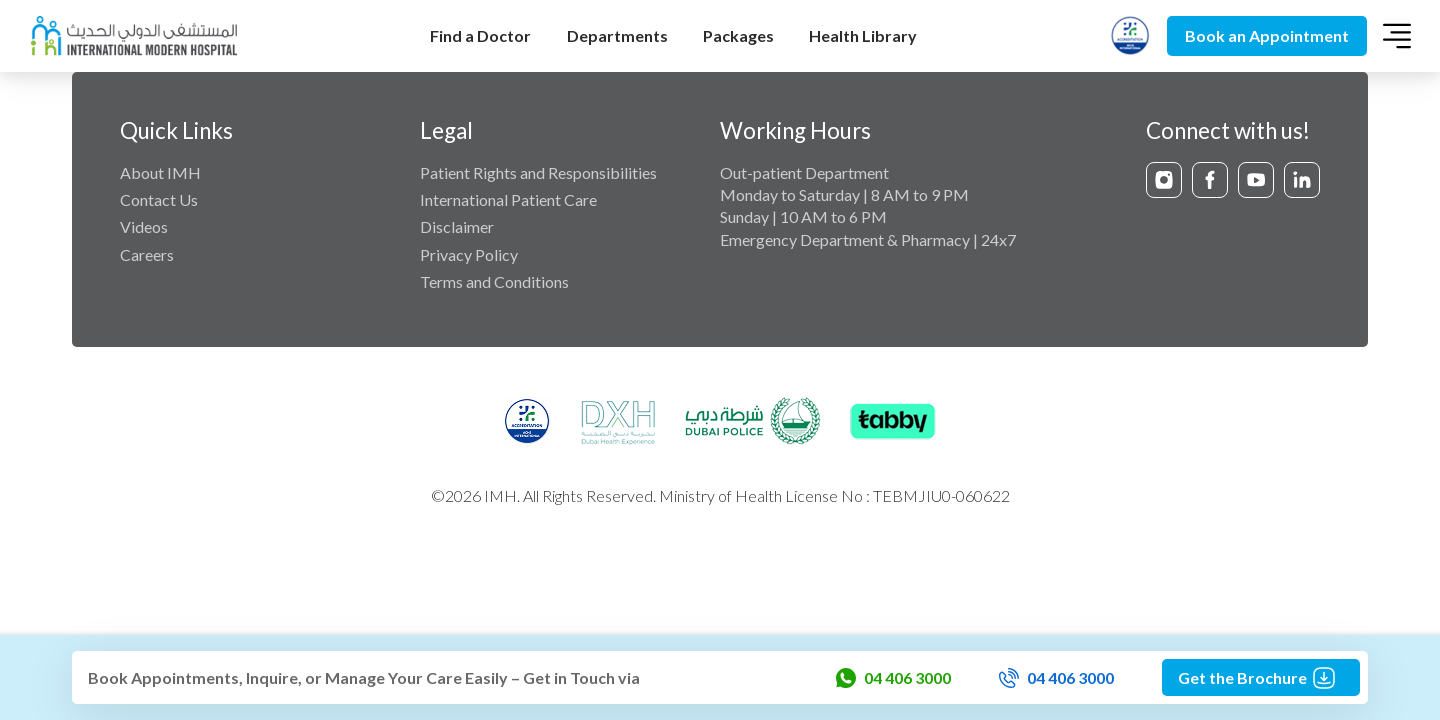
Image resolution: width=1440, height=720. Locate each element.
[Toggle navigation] (1397, 36)
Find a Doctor (480, 35)
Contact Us (159, 199)
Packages (738, 35)
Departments (617, 35)
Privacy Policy (469, 254)
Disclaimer (457, 226)
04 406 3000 (893, 678)
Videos (144, 226)
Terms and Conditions (494, 281)
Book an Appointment (1267, 35)
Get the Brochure (1261, 678)
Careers (147, 254)
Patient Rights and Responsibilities (538, 172)
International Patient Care (508, 199)
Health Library (863, 35)
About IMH (160, 172)
